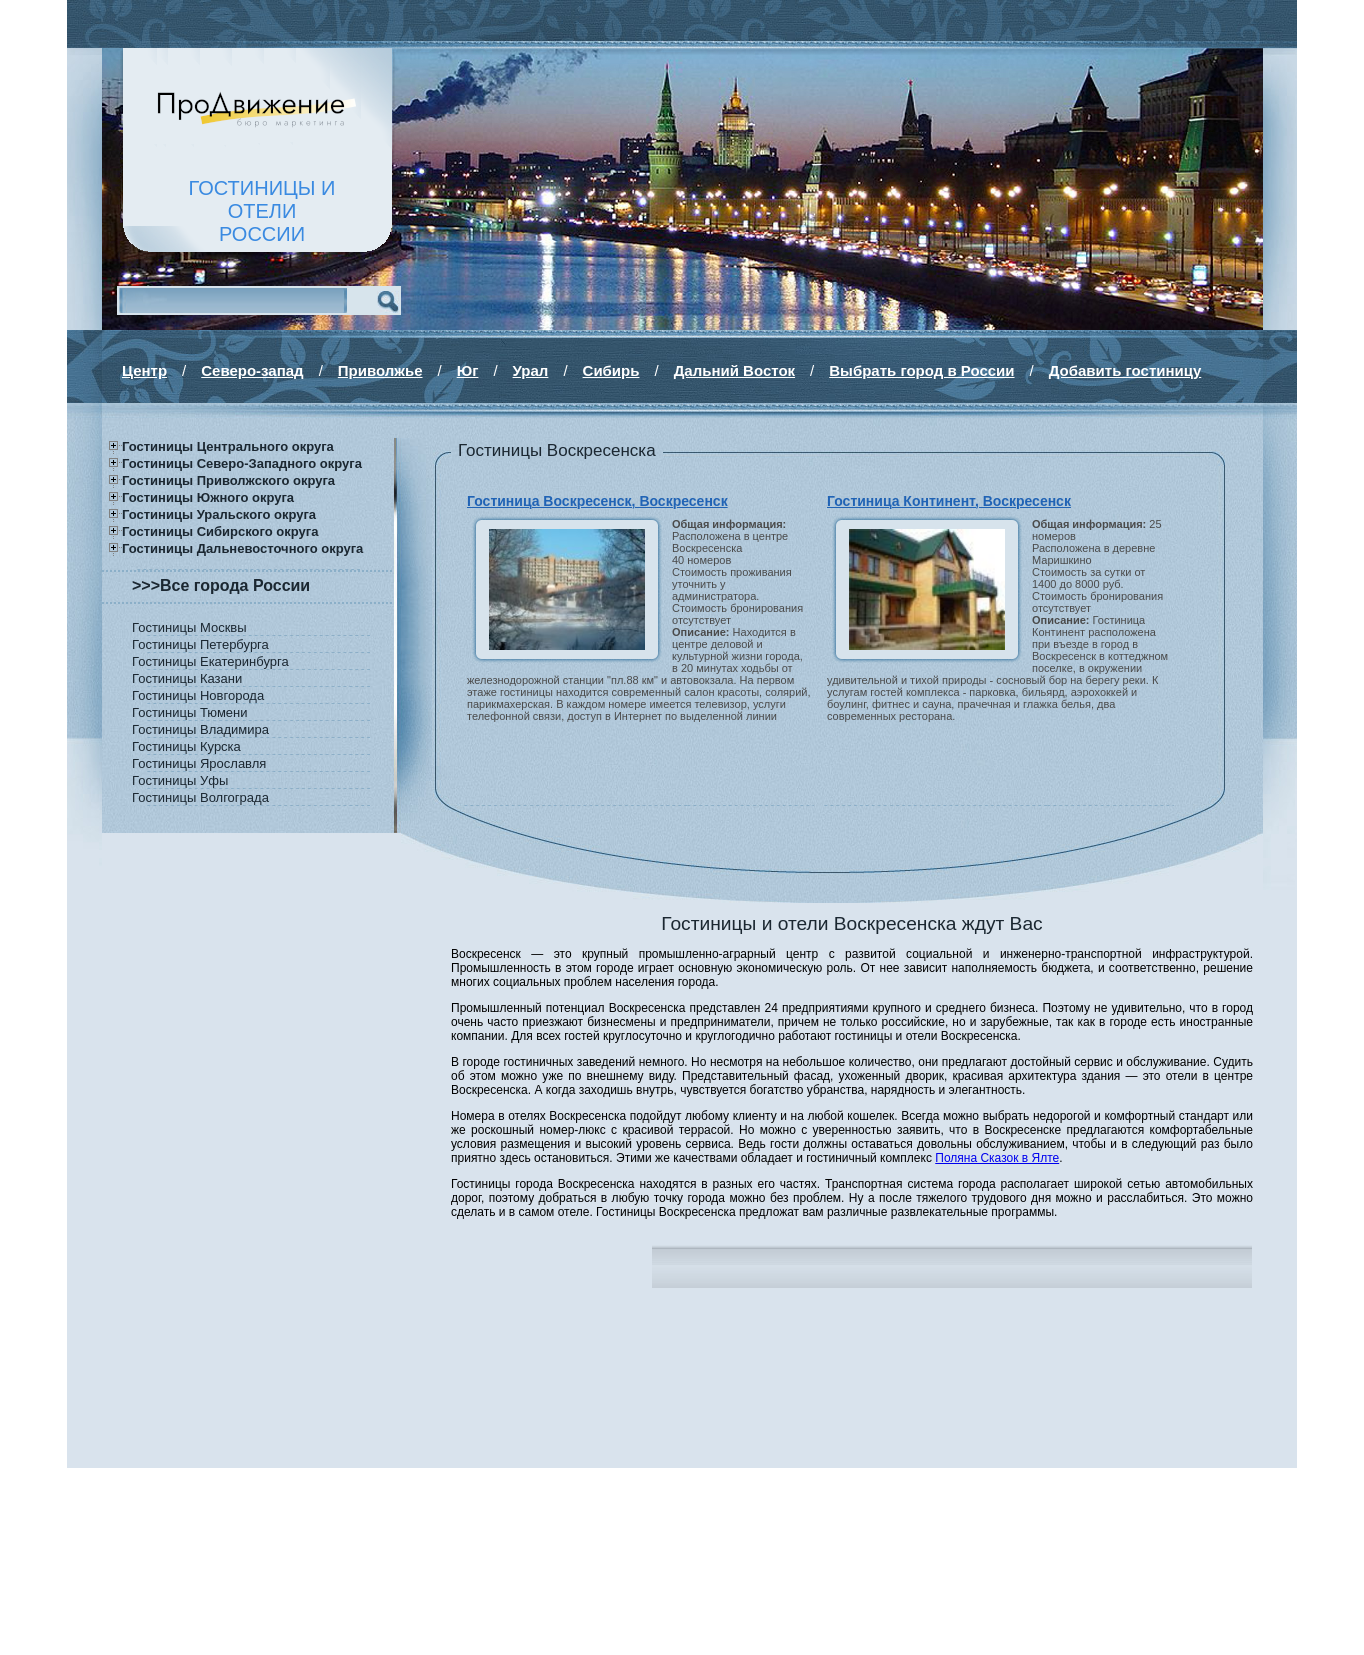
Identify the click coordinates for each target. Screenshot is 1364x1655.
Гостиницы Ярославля (199, 763)
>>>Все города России (221, 585)
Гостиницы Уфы (180, 780)
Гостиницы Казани (187, 678)
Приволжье (380, 370)
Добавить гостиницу (1125, 370)
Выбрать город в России (921, 370)
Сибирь (611, 370)
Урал (531, 370)
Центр (144, 370)
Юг (468, 370)
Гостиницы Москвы (189, 627)
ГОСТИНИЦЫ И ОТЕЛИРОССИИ (262, 211)
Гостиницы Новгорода (198, 695)
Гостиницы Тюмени (190, 712)
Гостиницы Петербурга (200, 644)
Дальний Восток (734, 370)
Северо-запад (252, 370)
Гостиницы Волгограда (200, 797)
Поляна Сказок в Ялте (997, 1158)
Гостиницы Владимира (200, 729)
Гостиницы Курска (186, 746)
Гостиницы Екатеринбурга (210, 661)
